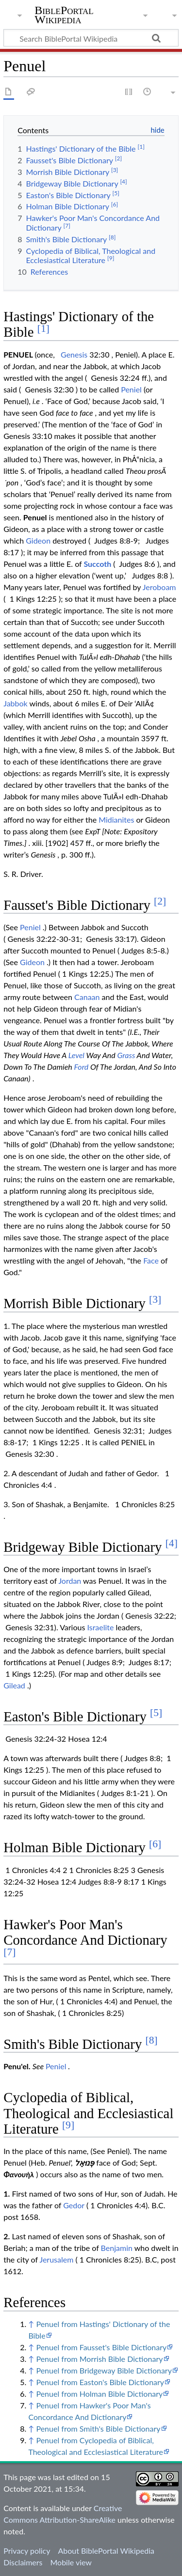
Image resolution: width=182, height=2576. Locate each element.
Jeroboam (159, 587)
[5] (156, 1712)
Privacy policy (26, 2550)
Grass (126, 1055)
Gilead (14, 1685)
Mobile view (70, 2562)
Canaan (86, 996)
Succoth (97, 563)
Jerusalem (56, 2259)
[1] (43, 328)
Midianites (116, 819)
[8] (152, 2040)
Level (76, 1055)
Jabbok (15, 703)
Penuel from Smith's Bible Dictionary (98, 2428)
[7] (9, 1952)
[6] (155, 1844)
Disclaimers (22, 2562)
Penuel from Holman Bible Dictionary (99, 2393)
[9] (68, 2125)
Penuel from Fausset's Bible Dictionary (101, 2347)
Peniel (131, 389)
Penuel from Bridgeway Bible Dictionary (103, 2370)
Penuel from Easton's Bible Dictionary (100, 2382)
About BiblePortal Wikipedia (106, 2550)
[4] (171, 1543)
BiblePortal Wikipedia (63, 15)
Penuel (35, 517)
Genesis (74, 354)
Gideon (38, 540)
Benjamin (116, 2247)
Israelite (100, 1627)
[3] (155, 1299)
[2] (160, 901)
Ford (81, 1066)
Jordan (69, 1580)
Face (151, 1260)
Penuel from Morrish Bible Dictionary (99, 2358)
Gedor (73, 2205)
